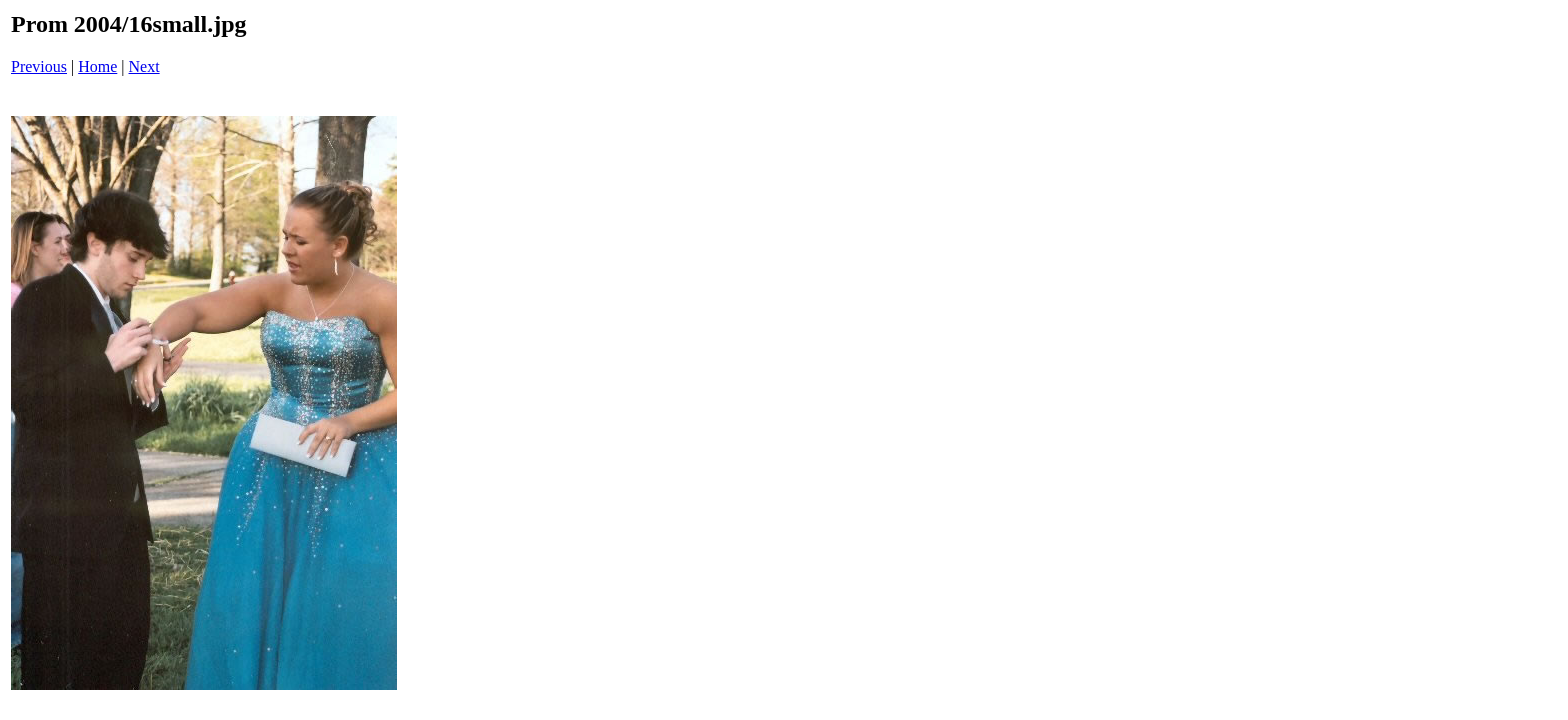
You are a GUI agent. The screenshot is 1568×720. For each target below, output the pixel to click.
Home (97, 66)
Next (144, 66)
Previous (39, 66)
